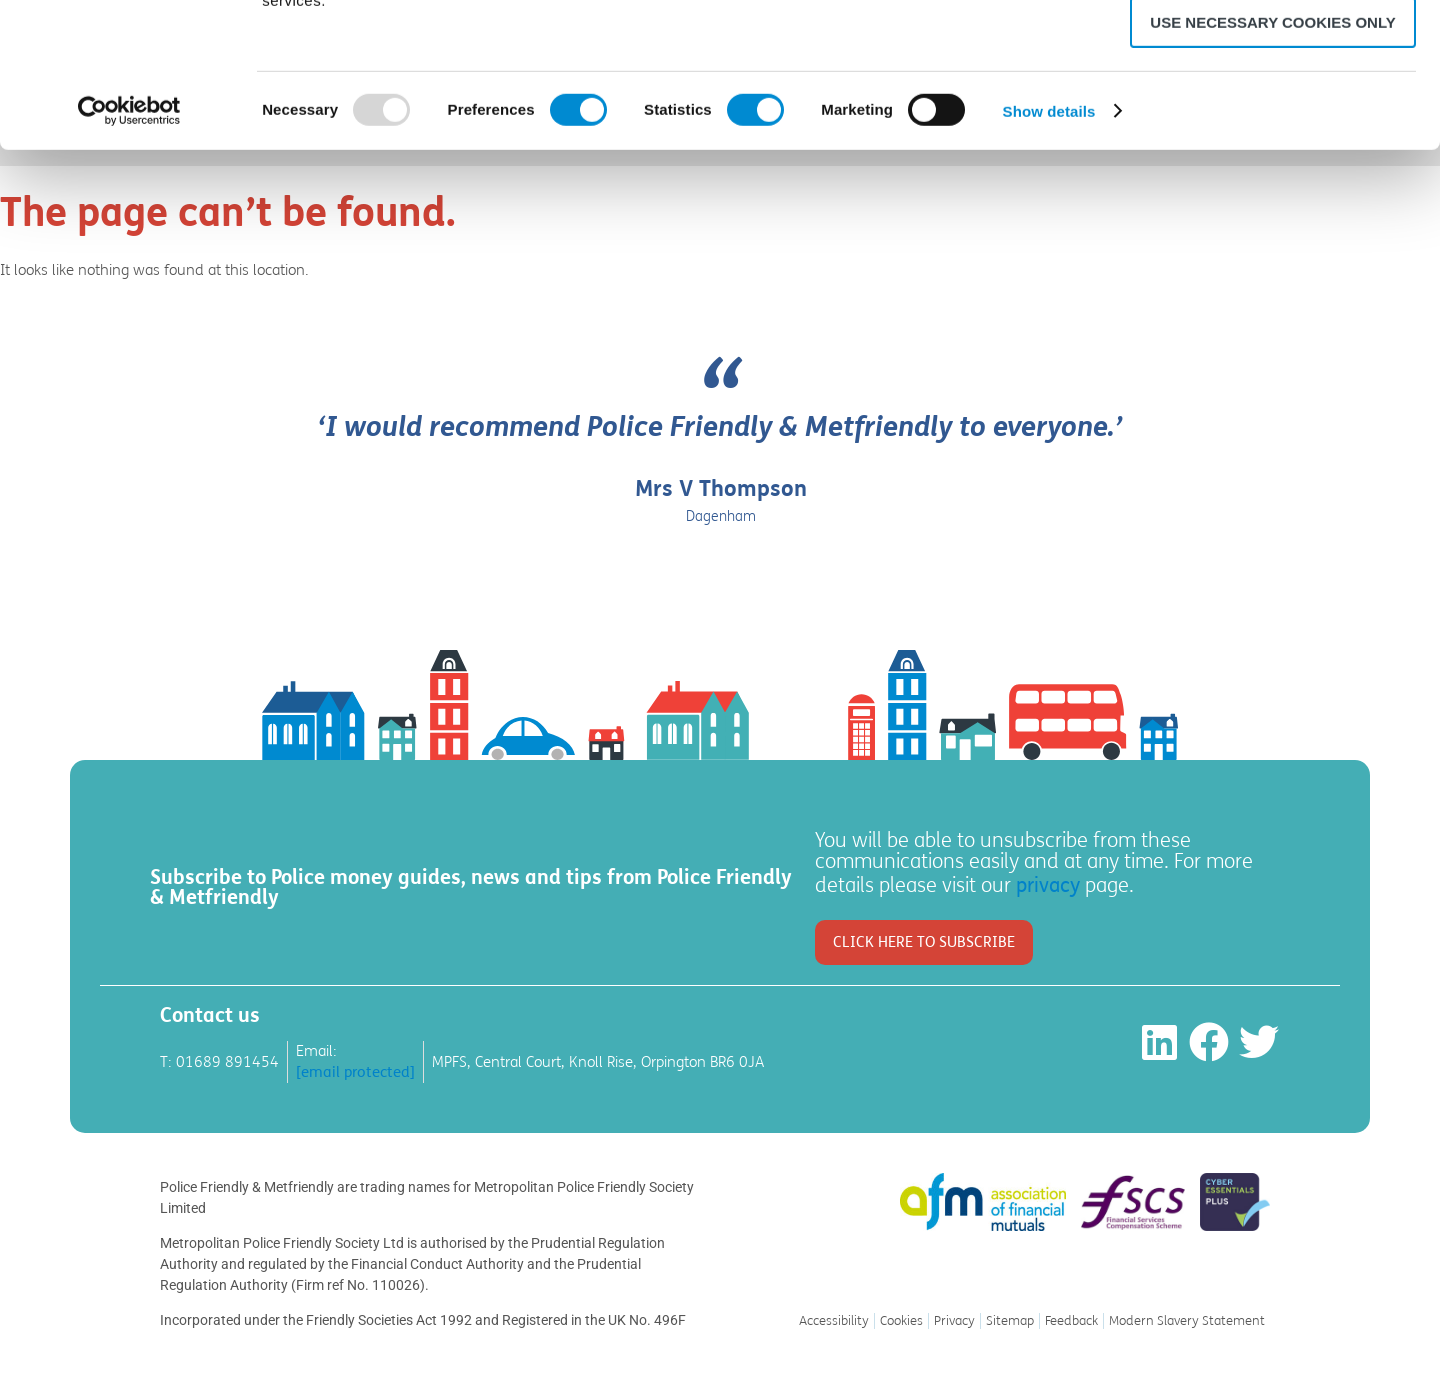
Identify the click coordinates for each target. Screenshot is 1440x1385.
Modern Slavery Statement (1187, 1321)
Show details (1049, 255)
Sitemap (1010, 1321)
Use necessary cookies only (1272, 166)
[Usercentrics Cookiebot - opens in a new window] (129, 255)
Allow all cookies (1273, 49)
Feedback (1071, 1321)
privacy (1048, 885)
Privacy (954, 1321)
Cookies (901, 1321)
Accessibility (834, 1321)
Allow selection (1273, 108)
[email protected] (355, 1072)
